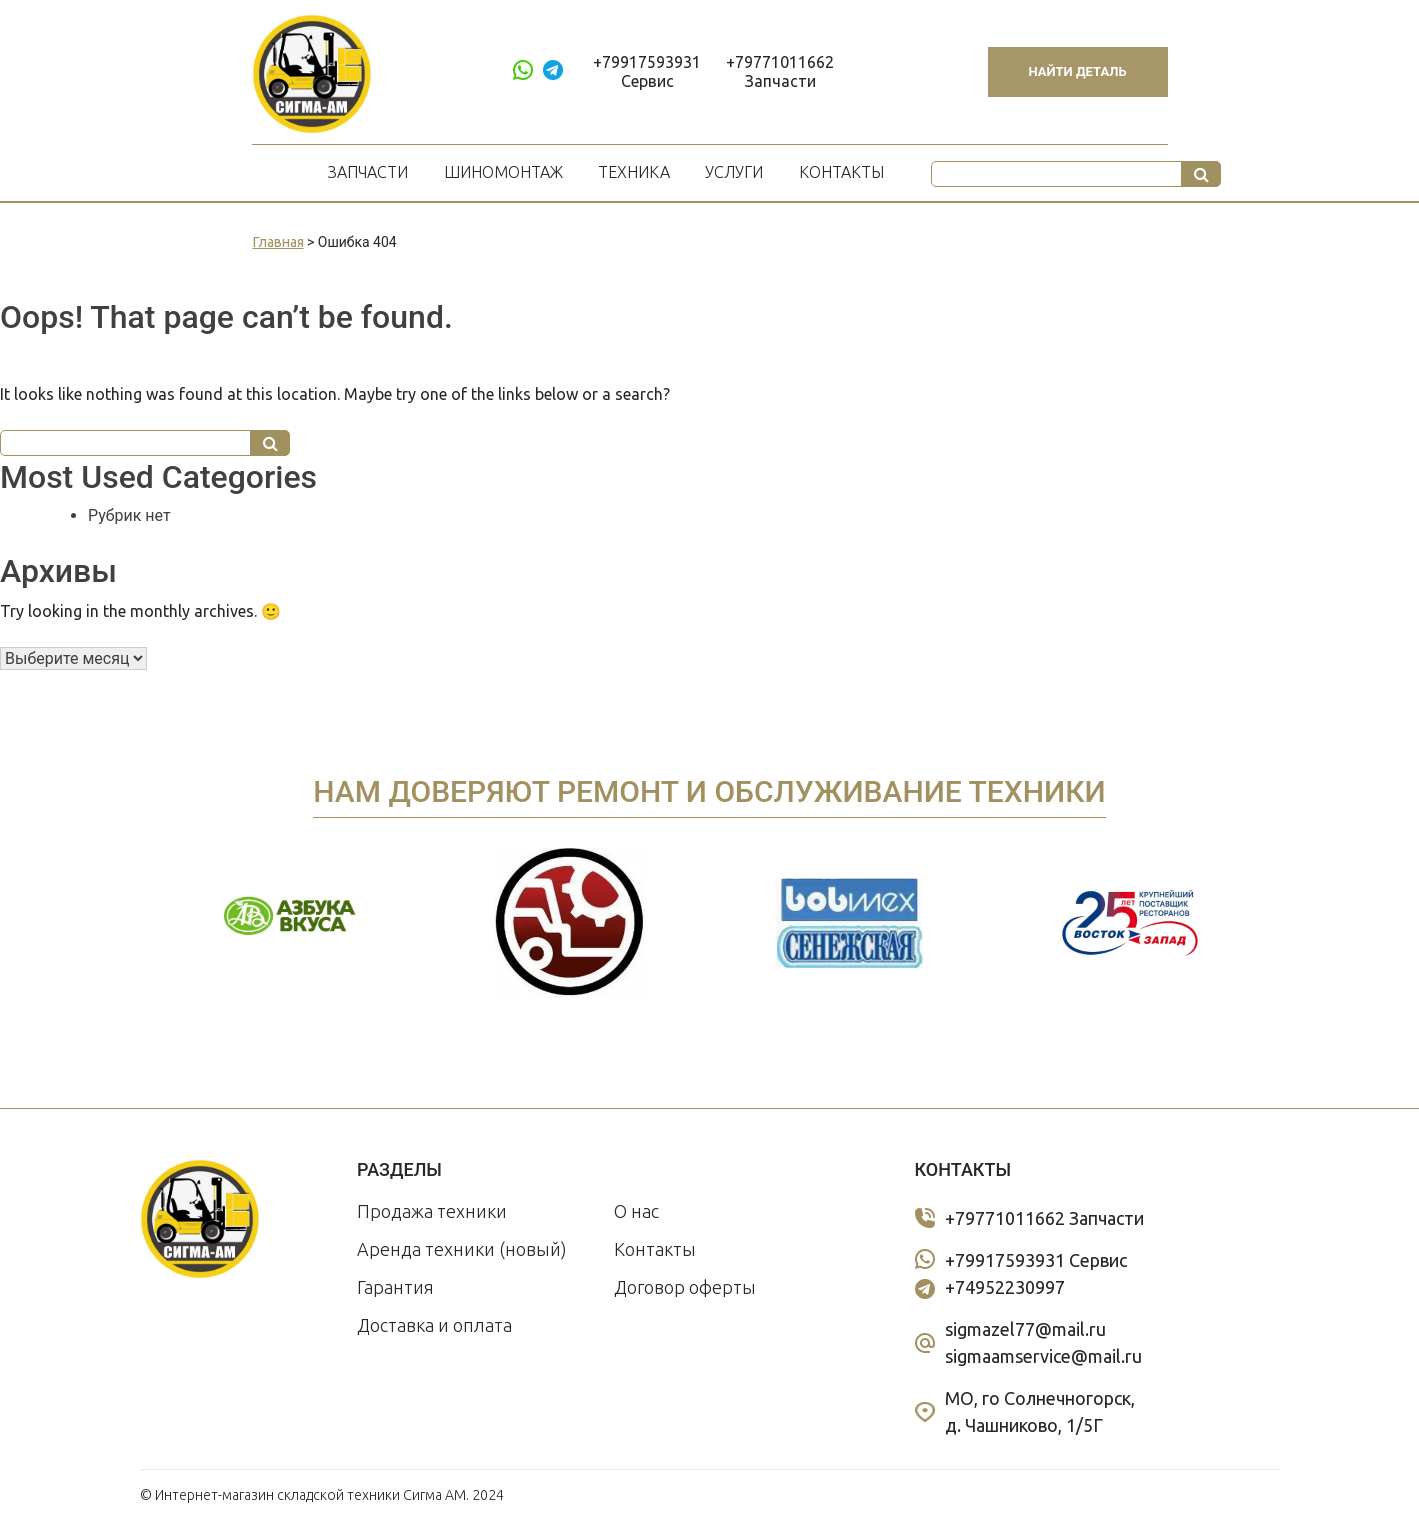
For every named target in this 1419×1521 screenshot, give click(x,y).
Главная (278, 242)
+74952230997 (1005, 1287)
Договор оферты (685, 1287)
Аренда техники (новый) (462, 1249)
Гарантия (395, 1287)
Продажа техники (432, 1211)
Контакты (841, 172)
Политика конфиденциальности (1176, 1495)
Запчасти (368, 172)
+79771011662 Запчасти (780, 71)
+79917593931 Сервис (647, 71)
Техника (634, 172)
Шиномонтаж (503, 172)
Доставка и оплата (434, 1325)
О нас (636, 1211)
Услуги (734, 172)
